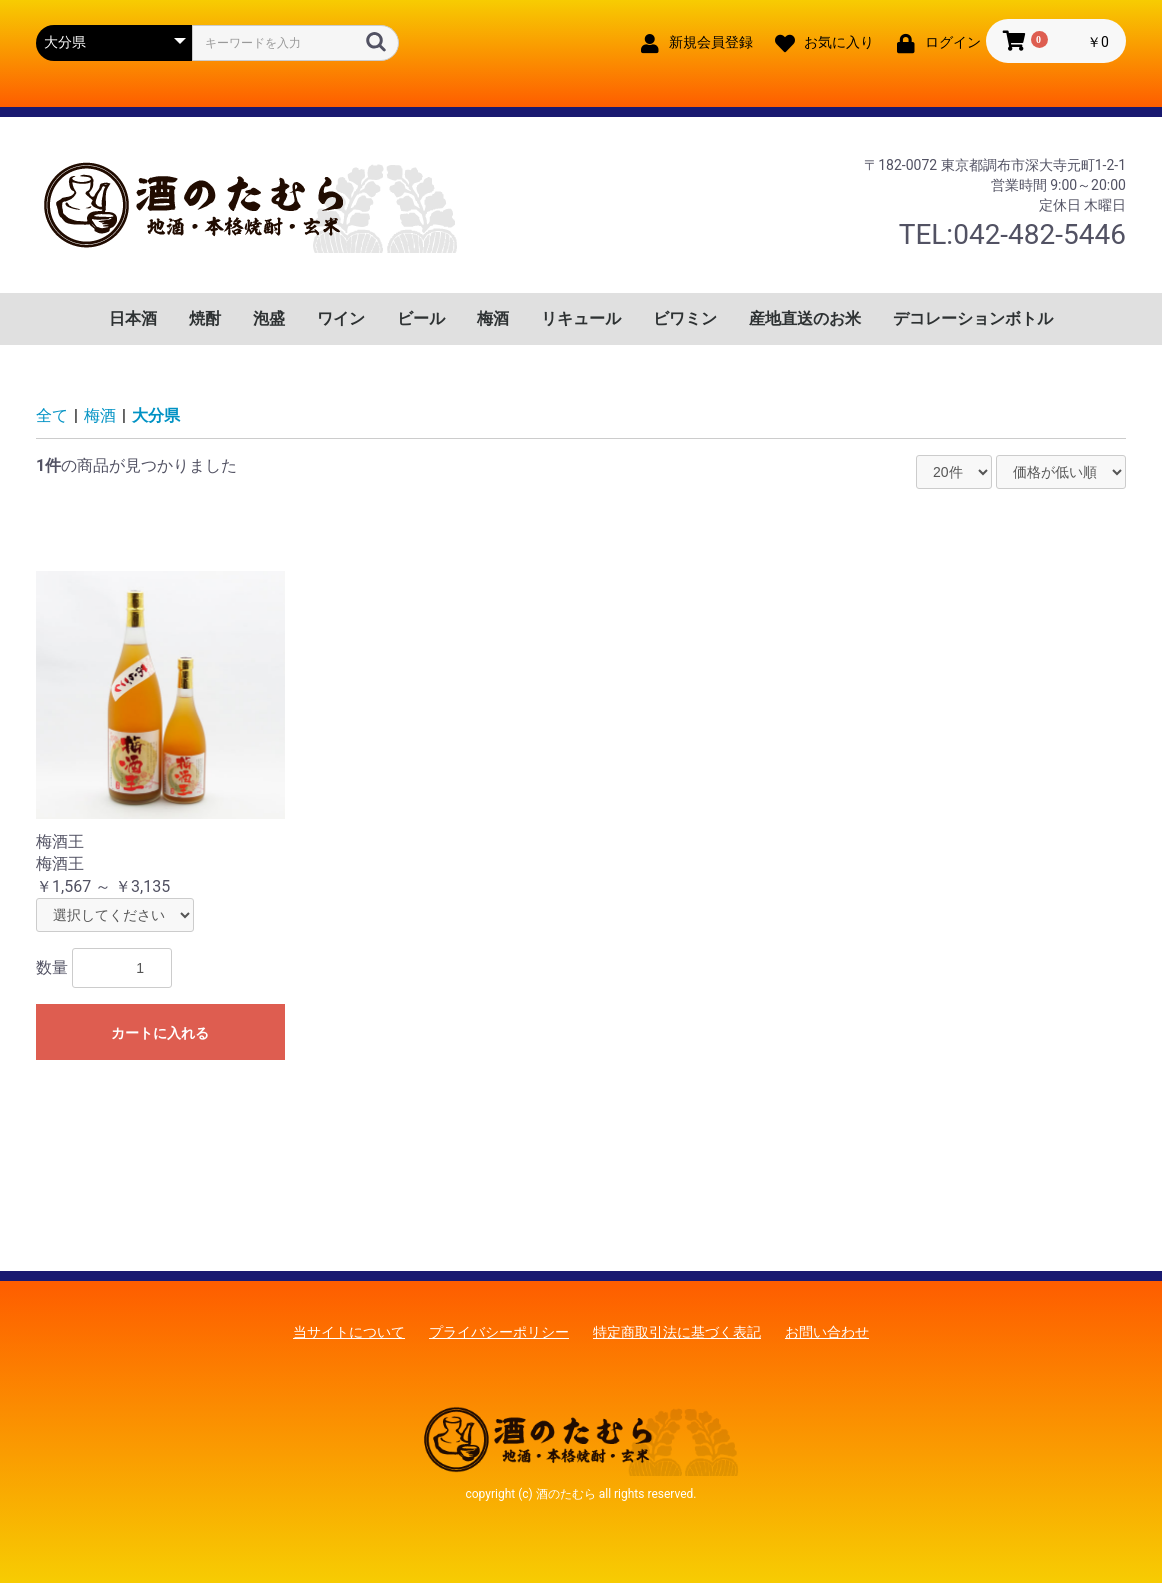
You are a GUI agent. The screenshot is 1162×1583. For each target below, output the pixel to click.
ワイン (341, 318)
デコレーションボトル (973, 318)
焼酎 (205, 318)
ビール (421, 318)
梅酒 (493, 318)
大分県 (156, 415)
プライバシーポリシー (499, 1332)
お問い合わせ (827, 1332)
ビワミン (685, 318)
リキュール (581, 318)
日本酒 (133, 318)
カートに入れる (160, 1033)
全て (52, 415)
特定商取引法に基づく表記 (677, 1332)
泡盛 (269, 318)
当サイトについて (349, 1332)
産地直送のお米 (805, 318)
